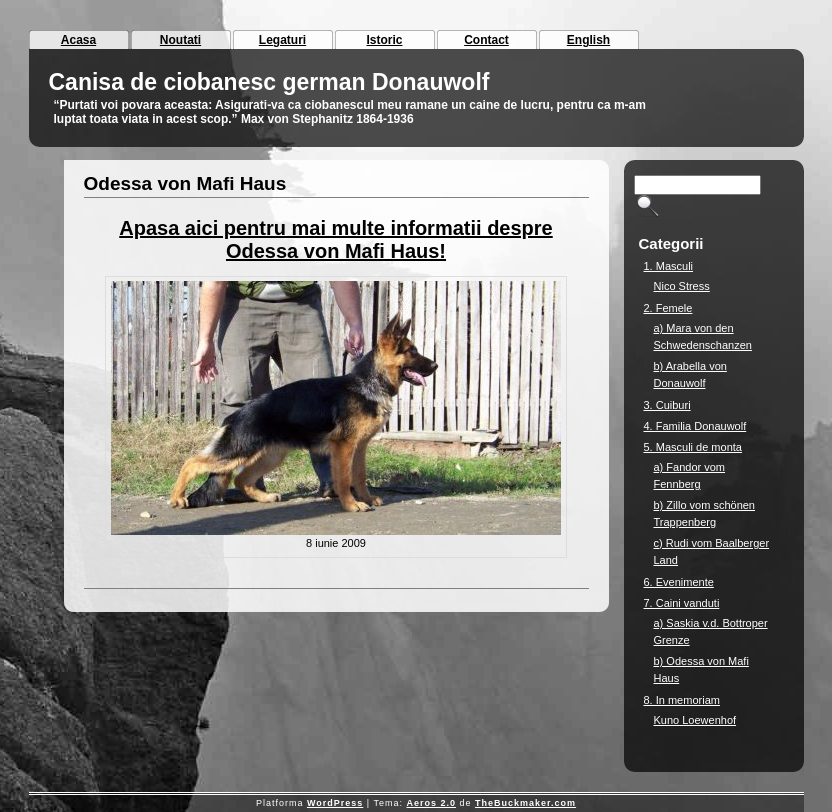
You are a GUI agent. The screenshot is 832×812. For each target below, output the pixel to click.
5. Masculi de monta (693, 447)
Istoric (384, 40)
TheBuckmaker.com (525, 803)
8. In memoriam (682, 700)
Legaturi (282, 40)
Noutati (180, 40)
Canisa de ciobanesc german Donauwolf (269, 82)
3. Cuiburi (667, 405)
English (588, 40)
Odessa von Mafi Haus (185, 183)
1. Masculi (669, 266)
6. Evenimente (679, 582)
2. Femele (668, 308)
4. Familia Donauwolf (695, 426)
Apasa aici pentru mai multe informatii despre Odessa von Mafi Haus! (335, 239)
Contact (486, 40)
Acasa (78, 40)
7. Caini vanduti (682, 603)
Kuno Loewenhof (695, 720)
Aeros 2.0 (431, 803)
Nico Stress (682, 286)
